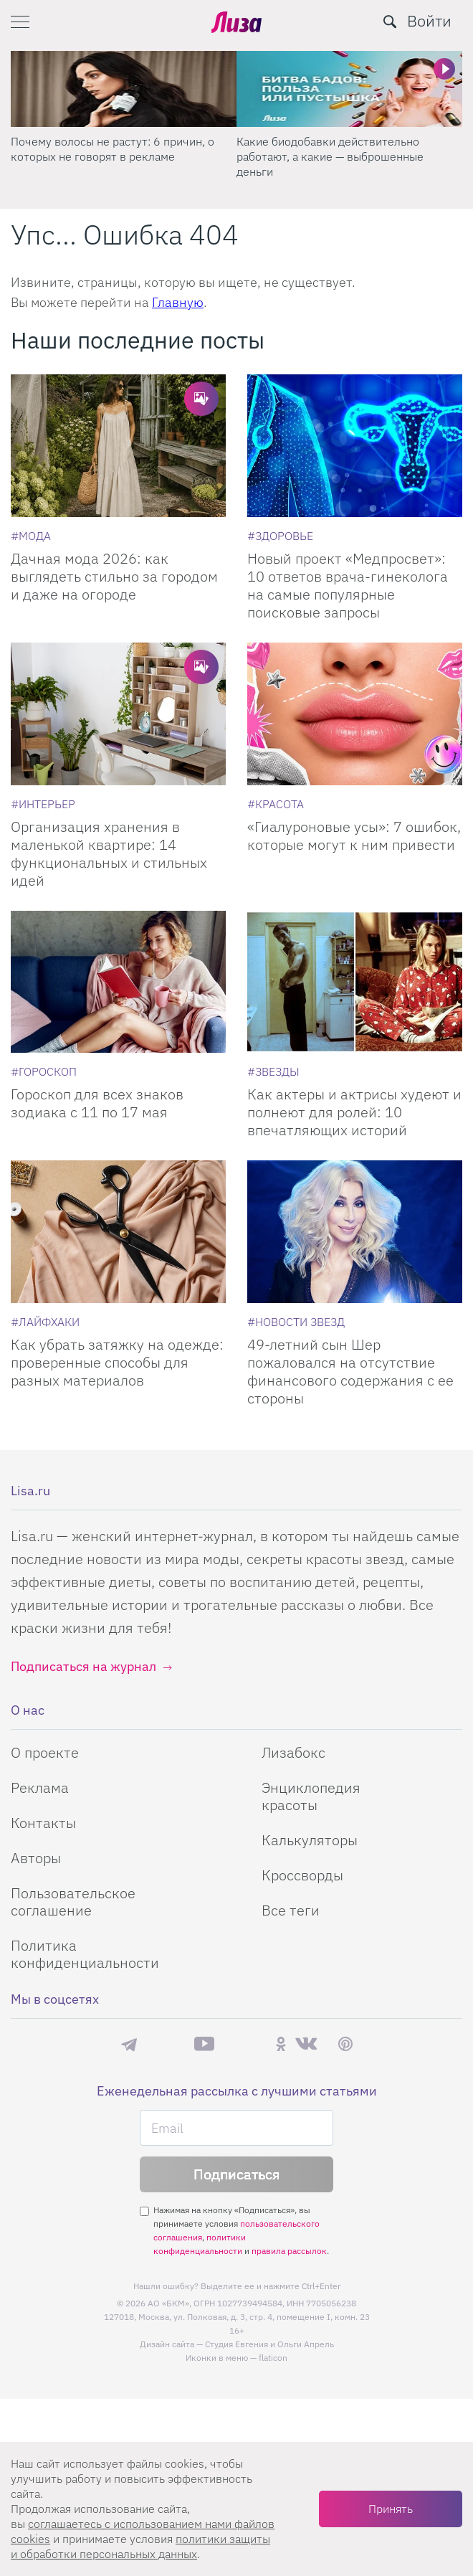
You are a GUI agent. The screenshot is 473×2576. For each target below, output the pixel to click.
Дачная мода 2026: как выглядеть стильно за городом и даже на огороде (114, 576)
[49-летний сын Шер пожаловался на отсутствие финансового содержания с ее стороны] (354, 1231)
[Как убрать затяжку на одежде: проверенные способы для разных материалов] (118, 1231)
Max (165, 2044)
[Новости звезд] (296, 1322)
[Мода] (31, 536)
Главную (178, 302)
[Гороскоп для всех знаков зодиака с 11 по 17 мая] (118, 982)
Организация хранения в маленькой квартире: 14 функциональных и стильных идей (109, 853)
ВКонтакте (306, 2044)
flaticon (273, 2357)
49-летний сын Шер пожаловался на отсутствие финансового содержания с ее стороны (350, 1371)
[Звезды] (273, 1071)
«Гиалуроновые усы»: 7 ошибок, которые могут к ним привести (354, 835)
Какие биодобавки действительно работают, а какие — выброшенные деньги (330, 156)
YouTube (204, 2044)
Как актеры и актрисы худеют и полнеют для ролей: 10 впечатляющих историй (354, 1112)
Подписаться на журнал (83, 1666)
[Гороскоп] (44, 1071)
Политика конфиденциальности (85, 1954)
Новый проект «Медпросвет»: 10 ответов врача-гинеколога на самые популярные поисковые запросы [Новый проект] (347, 585)
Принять (390, 2508)
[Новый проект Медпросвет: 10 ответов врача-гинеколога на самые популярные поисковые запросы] (354, 445)
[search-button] (389, 21)
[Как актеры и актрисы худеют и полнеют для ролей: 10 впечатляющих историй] (354, 982)
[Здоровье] (280, 536)
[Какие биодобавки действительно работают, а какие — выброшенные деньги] (349, 89)
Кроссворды (302, 1875)
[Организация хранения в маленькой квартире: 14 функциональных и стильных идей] (118, 714)
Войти (429, 20)
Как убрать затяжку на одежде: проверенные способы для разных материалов (117, 1362)
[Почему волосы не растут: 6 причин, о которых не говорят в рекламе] (123, 89)
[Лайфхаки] (45, 1322)
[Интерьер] (43, 804)
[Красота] (275, 804)
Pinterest (345, 2044)
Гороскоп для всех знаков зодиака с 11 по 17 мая (97, 1103)
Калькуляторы (310, 1840)
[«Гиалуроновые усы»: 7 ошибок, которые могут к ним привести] (354, 714)
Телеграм (129, 2044)
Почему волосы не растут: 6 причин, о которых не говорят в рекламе (112, 149)
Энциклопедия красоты (311, 1796)
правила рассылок (289, 2250)
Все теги (291, 1910)
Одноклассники (281, 2044)
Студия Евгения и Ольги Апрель (269, 2344)
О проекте (45, 1752)
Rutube (245, 2044)
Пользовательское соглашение (73, 1901)
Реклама (40, 1787)
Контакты (43, 1822)
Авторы (36, 1857)
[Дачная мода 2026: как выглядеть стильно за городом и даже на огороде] (118, 445)
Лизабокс (293, 1752)
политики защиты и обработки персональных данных (140, 2546)
